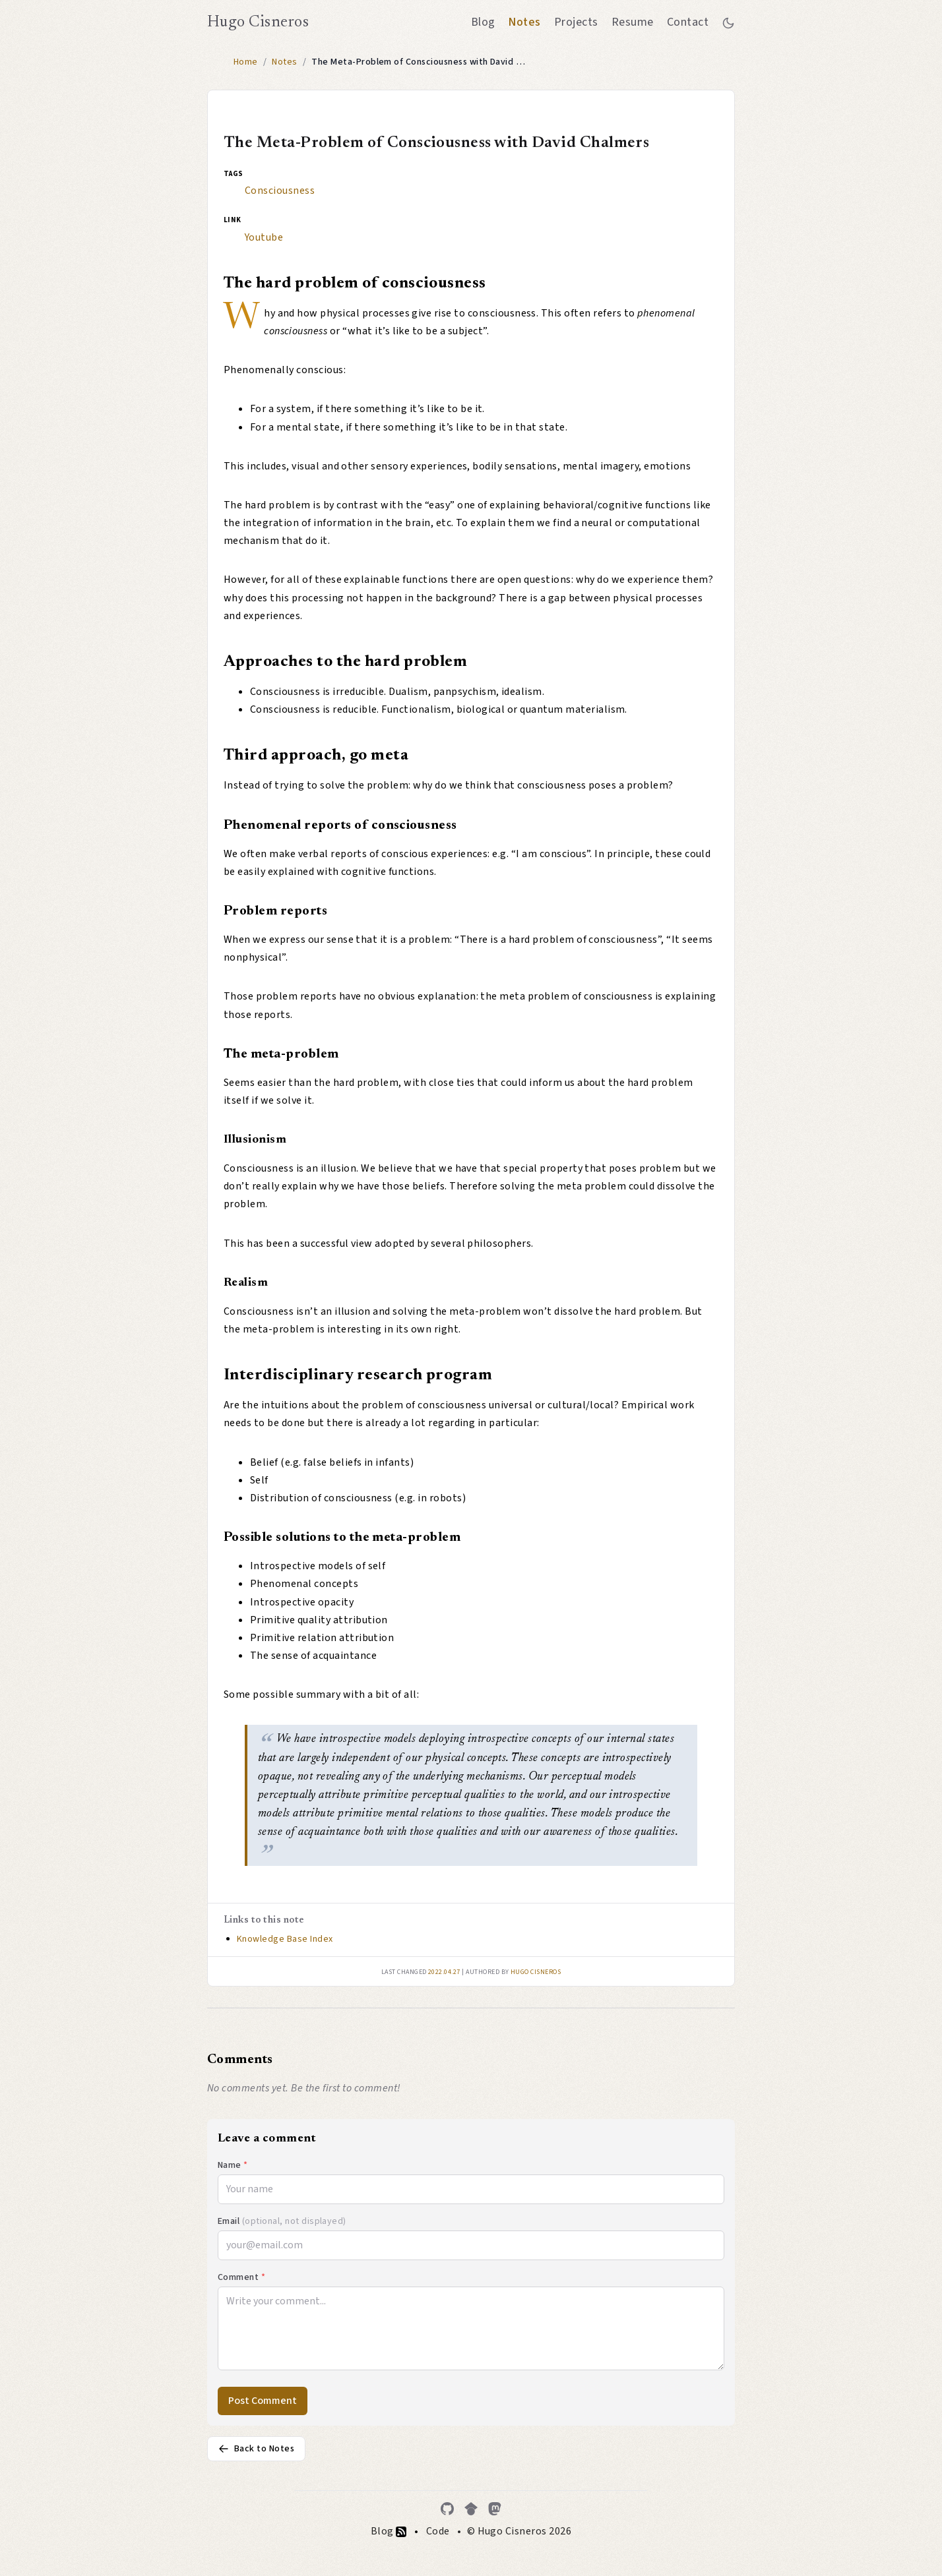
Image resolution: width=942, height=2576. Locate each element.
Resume (633, 22)
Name (233, 2165)
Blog (483, 22)
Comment (241, 2277)
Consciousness (280, 190)
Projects (576, 22)
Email (282, 2221)
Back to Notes (256, 2448)
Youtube (264, 237)
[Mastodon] (494, 2508)
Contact (687, 22)
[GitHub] (447, 2508)
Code (438, 2531)
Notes (524, 22)
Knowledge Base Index (285, 1939)
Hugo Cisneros (258, 22)
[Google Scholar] (471, 2508)
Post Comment (262, 2400)
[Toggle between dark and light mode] (728, 22)
